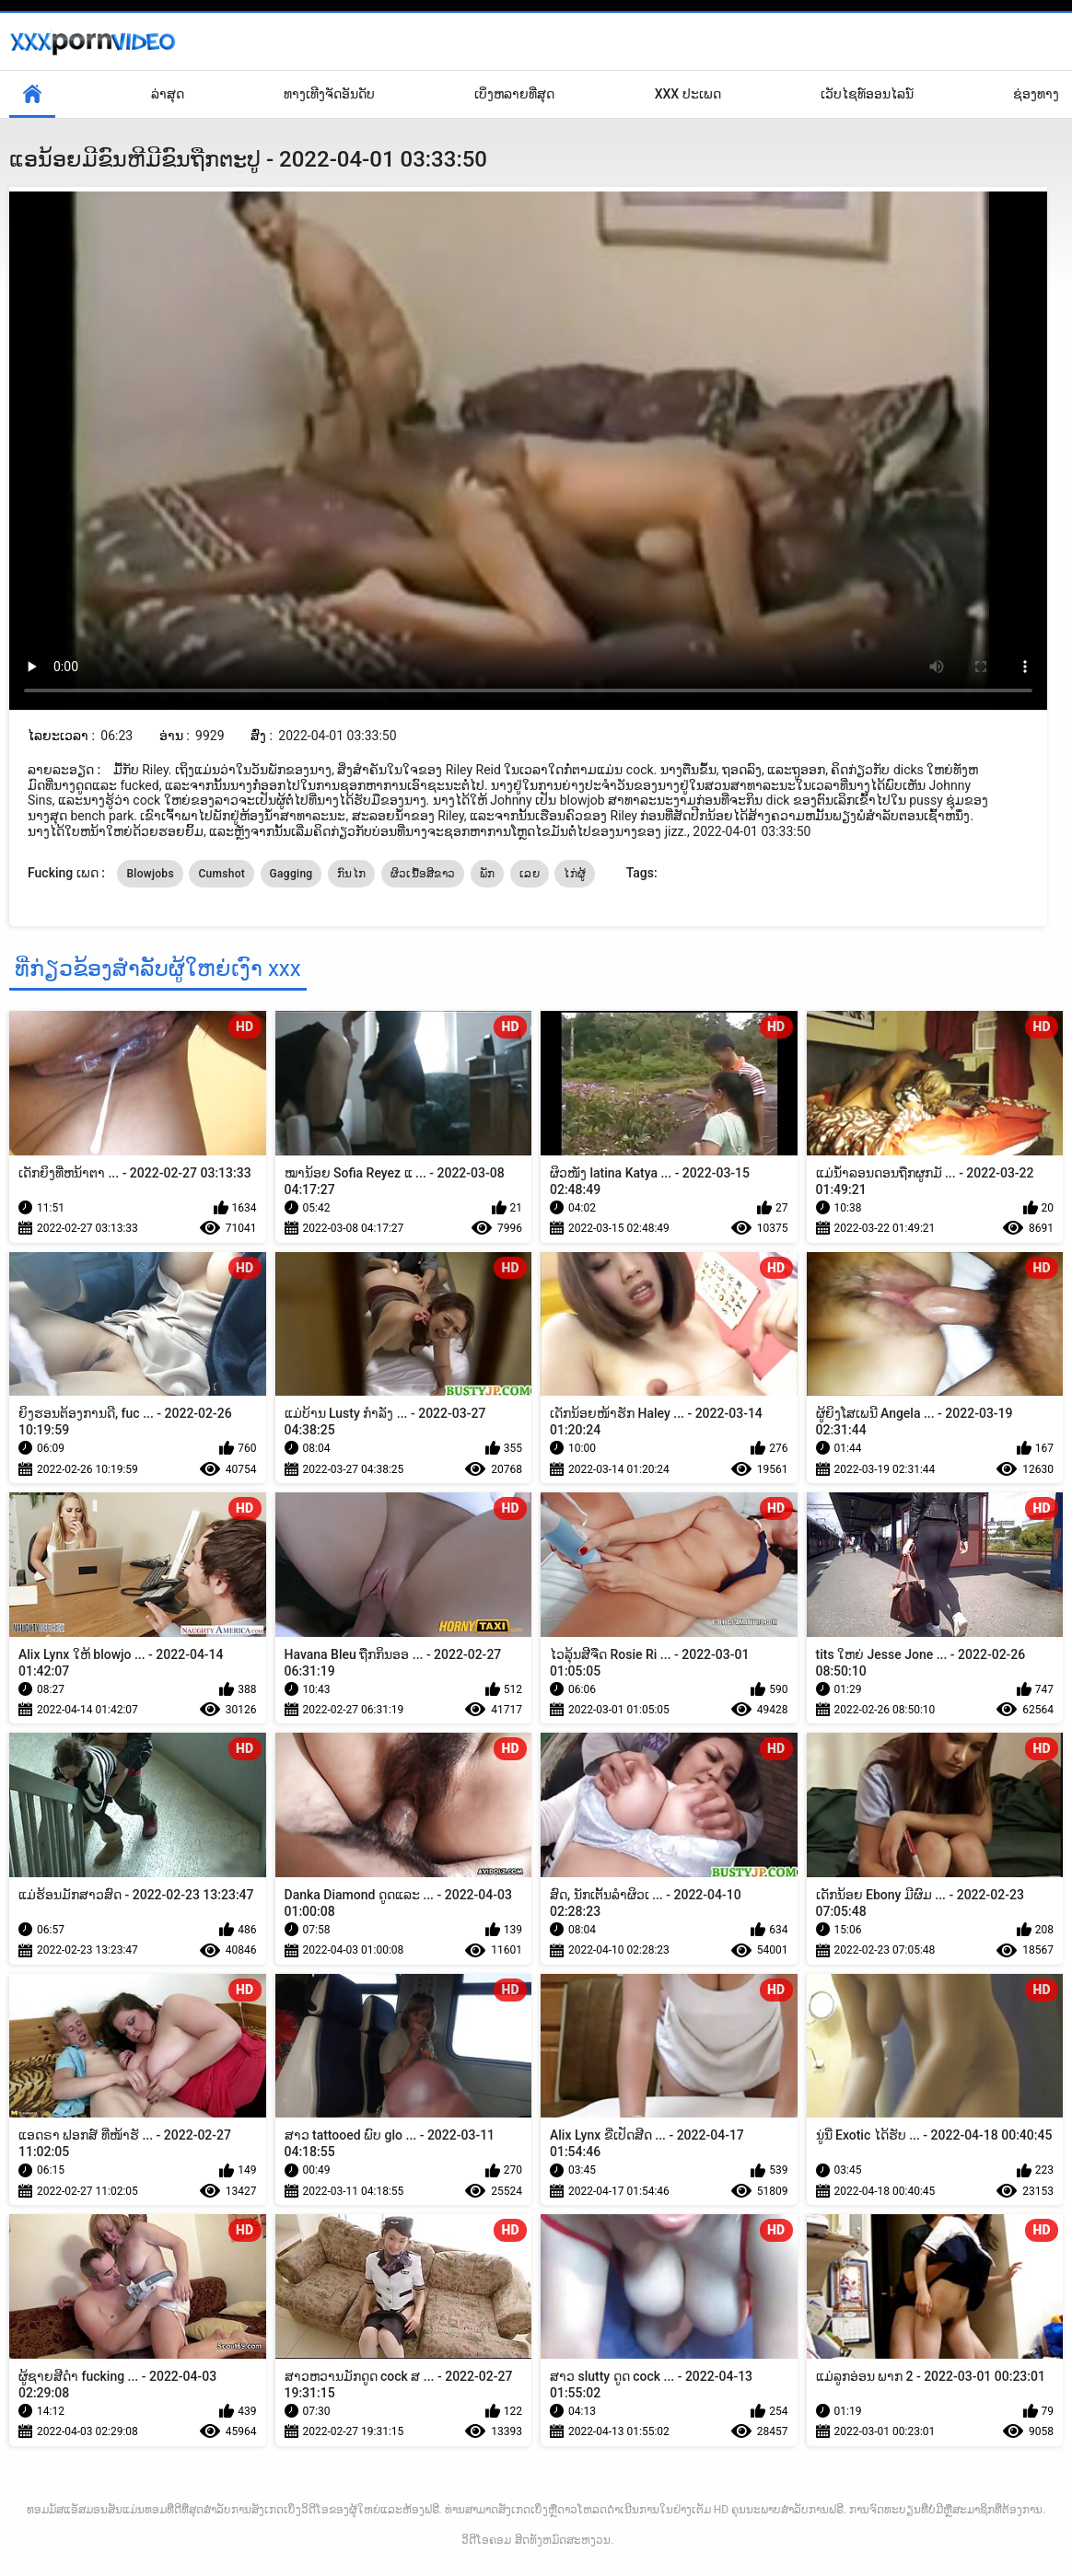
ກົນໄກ (351, 873)
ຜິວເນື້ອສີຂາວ (423, 873)
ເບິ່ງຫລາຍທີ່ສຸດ (514, 94)
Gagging (291, 873)
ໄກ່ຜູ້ (575, 873)
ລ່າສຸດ (167, 94)
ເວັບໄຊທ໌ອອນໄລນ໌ (867, 94)
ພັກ (487, 873)
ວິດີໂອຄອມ (486, 2540)
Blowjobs (150, 873)
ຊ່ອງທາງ (1036, 94)
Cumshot (221, 873)
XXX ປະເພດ (688, 94)
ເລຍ (529, 873)
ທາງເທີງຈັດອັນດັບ (329, 94)
